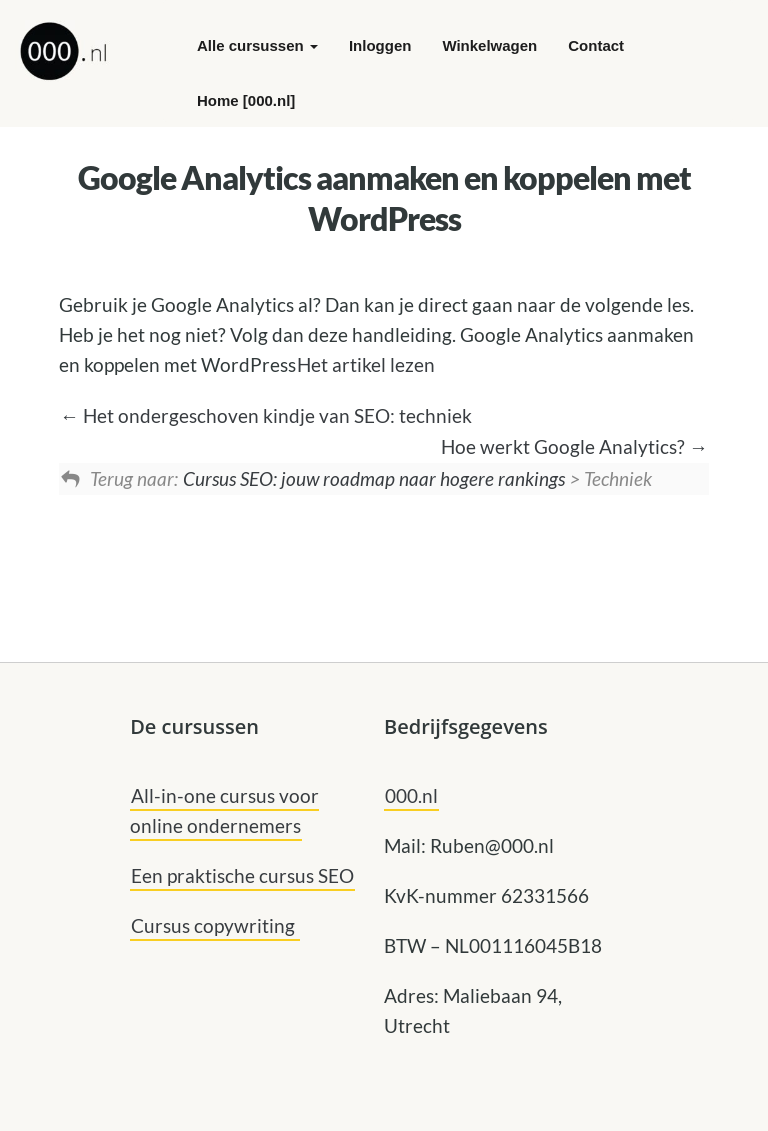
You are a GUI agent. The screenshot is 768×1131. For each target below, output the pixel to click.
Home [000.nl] (246, 100)
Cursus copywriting (215, 925)
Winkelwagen (489, 45)
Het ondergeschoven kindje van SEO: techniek (266, 415)
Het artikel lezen (366, 364)
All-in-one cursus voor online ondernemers (224, 810)
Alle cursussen (257, 45)
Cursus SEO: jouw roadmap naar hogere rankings (374, 478)
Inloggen (380, 45)
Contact (596, 45)
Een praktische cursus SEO (242, 875)
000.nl (411, 795)
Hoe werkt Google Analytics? (574, 446)
